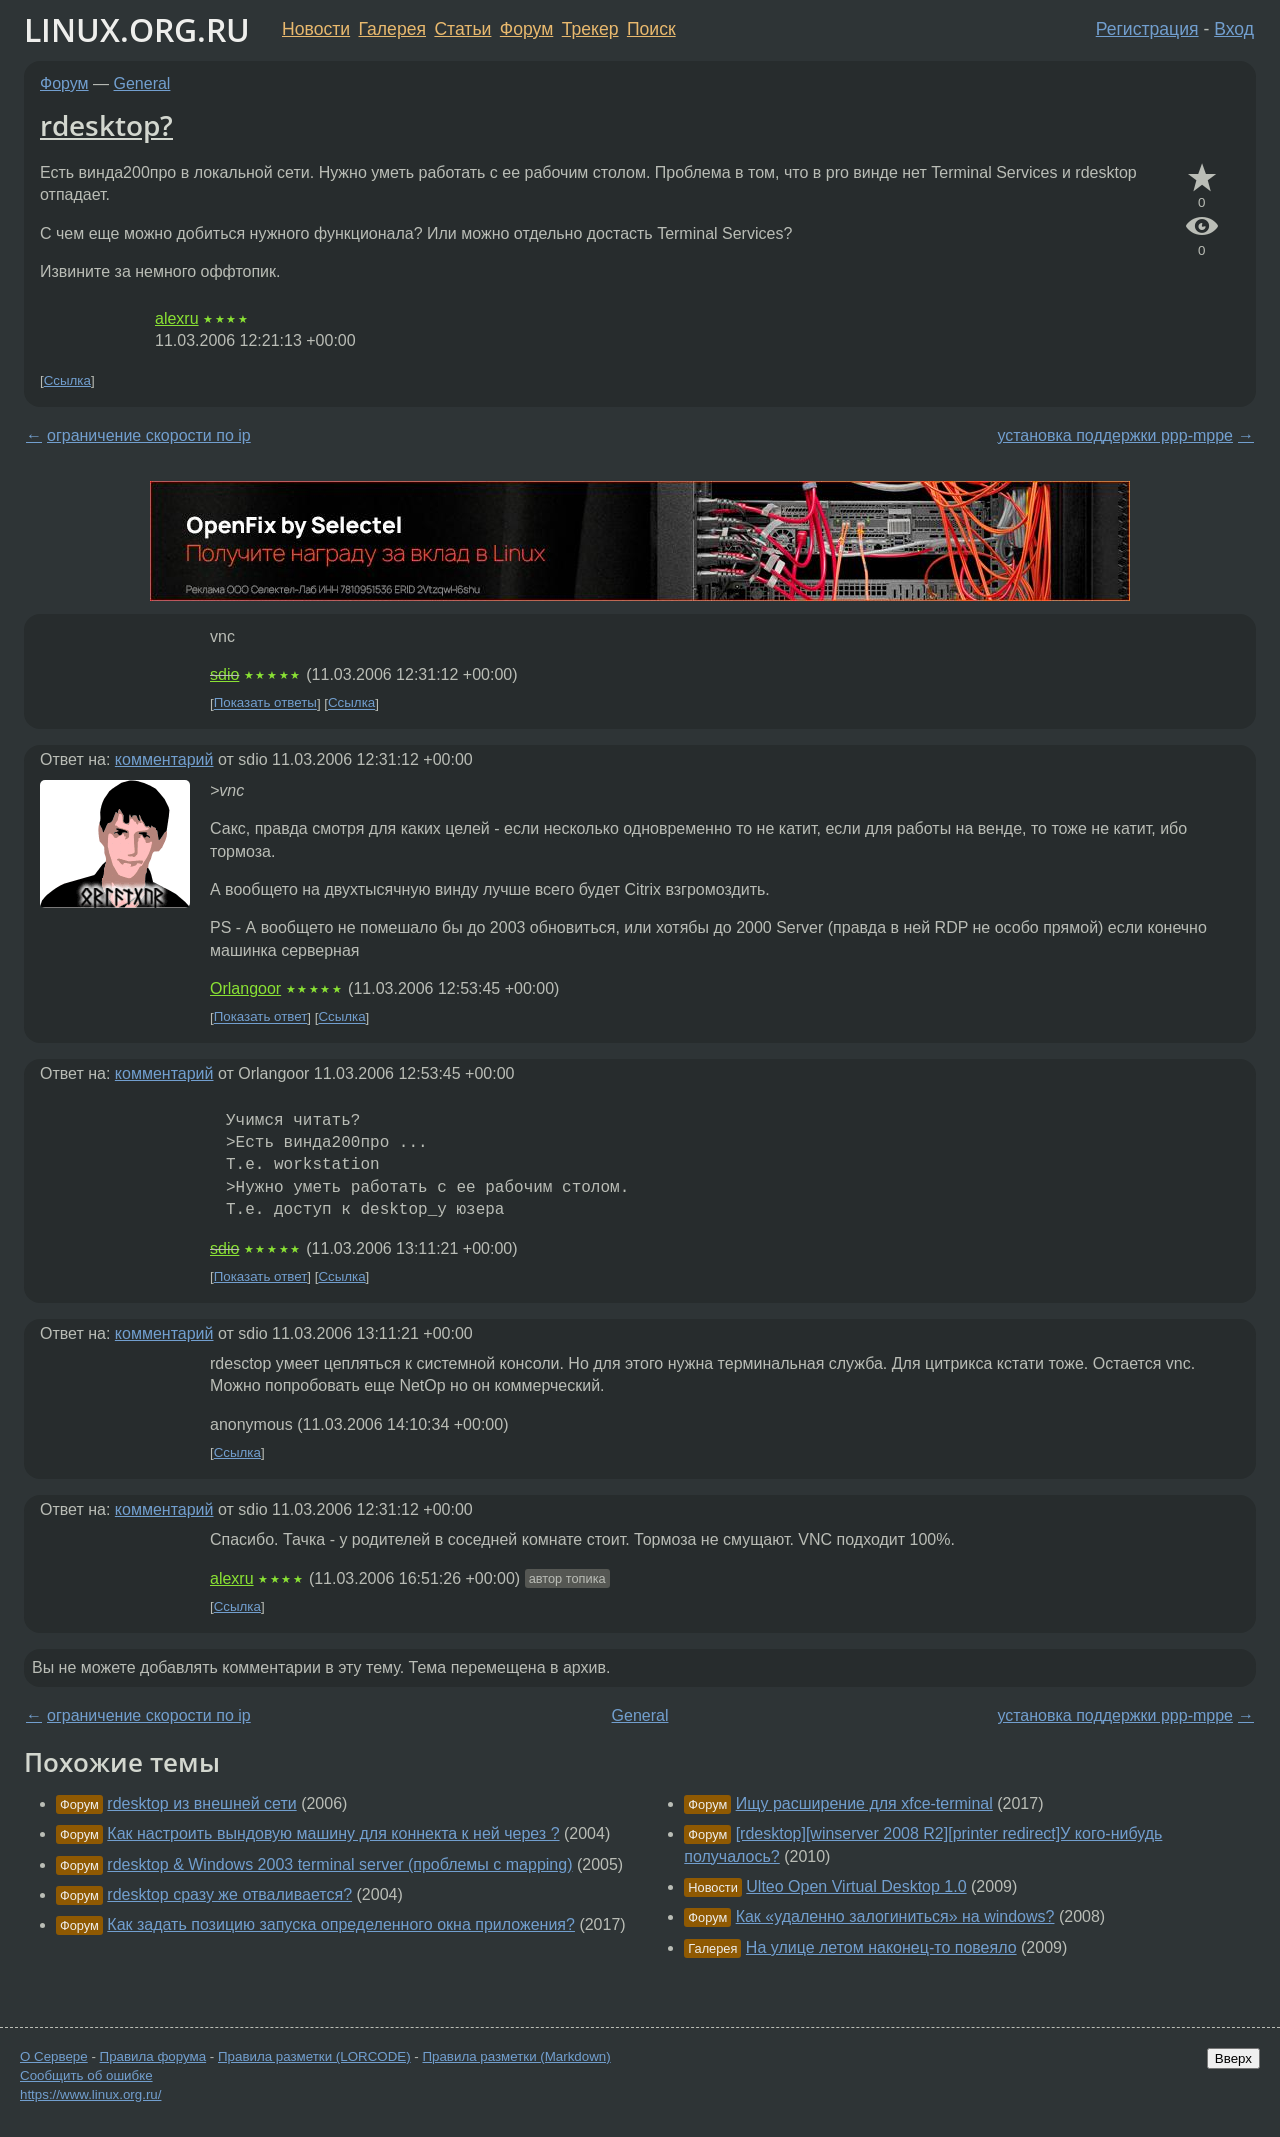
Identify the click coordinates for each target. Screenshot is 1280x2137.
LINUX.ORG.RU (137, 29)
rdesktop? (106, 125)
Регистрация (1147, 29)
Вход (1234, 29)
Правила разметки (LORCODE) (314, 2056)
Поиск (651, 29)
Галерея (392, 29)
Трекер (590, 29)
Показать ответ (261, 1017)
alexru (177, 318)
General (142, 83)
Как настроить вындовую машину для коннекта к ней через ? (333, 1833)
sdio (224, 674)
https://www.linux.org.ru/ (90, 2094)
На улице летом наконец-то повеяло (881, 1947)
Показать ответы (265, 703)
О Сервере (54, 2056)
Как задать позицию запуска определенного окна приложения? (341, 1924)
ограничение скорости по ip (149, 435)
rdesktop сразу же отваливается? (229, 1894)
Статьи (462, 29)
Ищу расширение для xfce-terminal (864, 1803)
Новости (316, 29)
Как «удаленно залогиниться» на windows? (895, 1916)
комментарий (164, 759)
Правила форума (153, 2056)
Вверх (1233, 2058)
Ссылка (67, 380)
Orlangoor (245, 988)
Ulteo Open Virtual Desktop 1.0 (856, 1886)
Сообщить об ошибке (86, 2075)
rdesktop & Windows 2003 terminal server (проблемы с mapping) (339, 1864)
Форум (526, 29)
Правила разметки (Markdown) (516, 2056)
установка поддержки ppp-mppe (1115, 435)
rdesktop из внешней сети (201, 1803)
